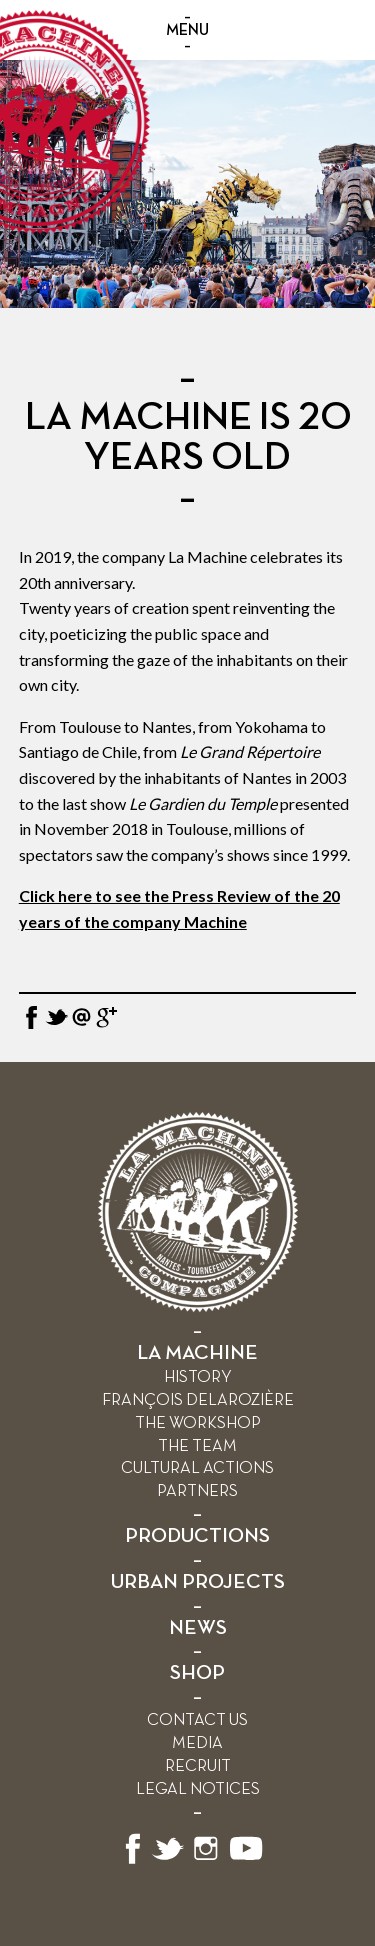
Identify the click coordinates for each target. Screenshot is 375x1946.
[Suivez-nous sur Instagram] (206, 1860)
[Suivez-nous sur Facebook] (133, 1860)
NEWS (198, 1628)
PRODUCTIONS (197, 1536)
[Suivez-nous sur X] (168, 1860)
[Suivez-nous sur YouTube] (247, 1860)
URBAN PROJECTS (198, 1582)
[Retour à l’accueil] (198, 1307)
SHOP (197, 1673)
